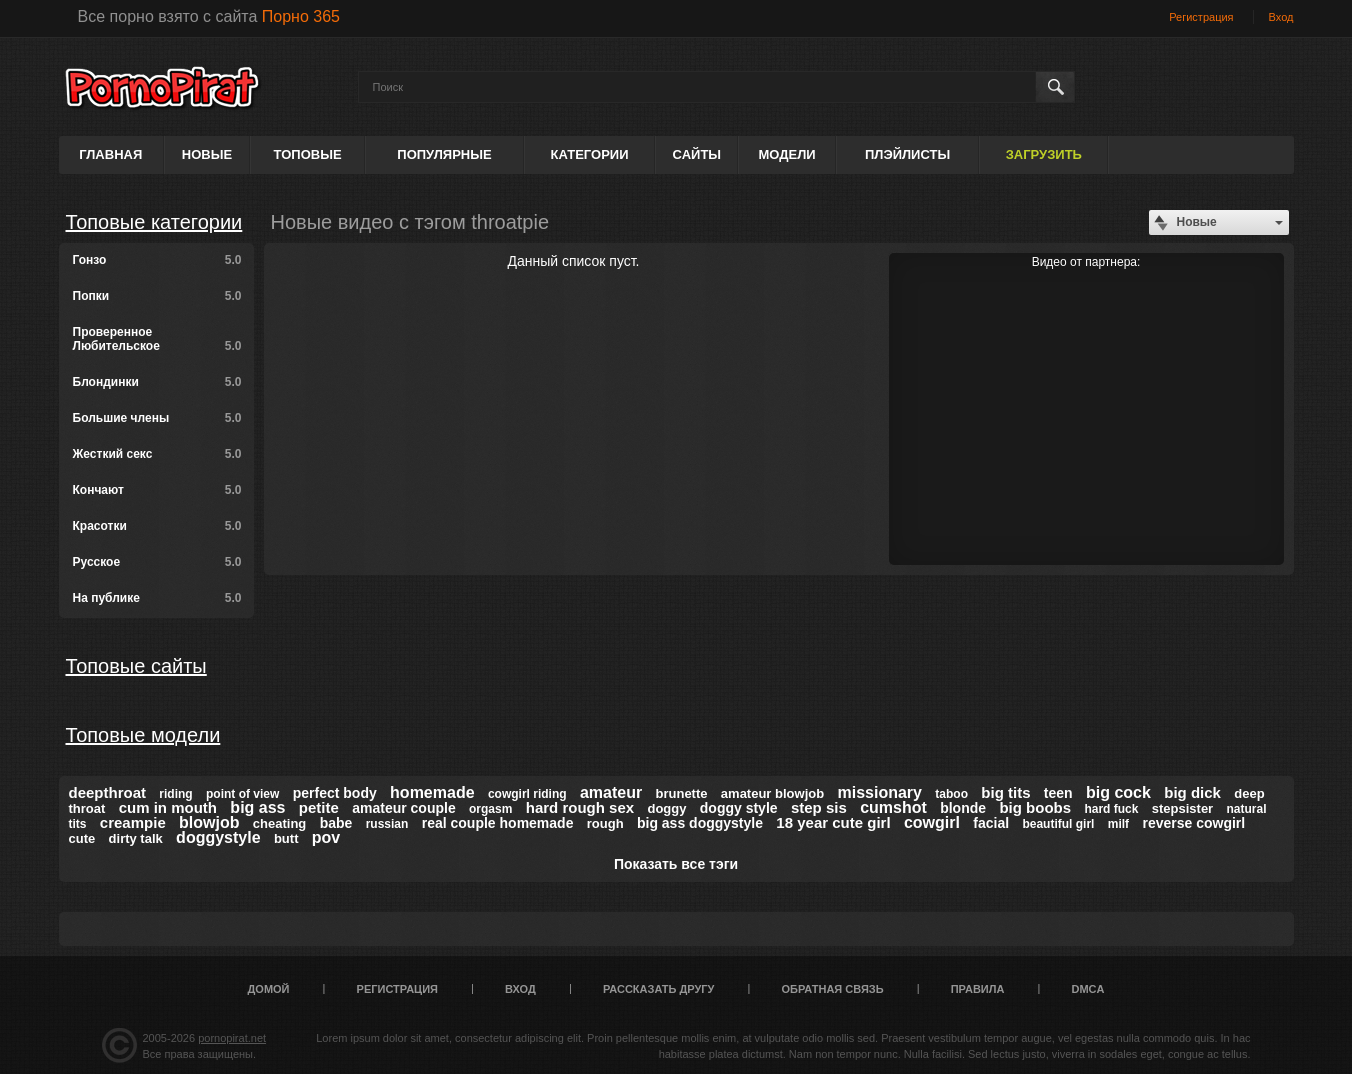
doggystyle (218, 837)
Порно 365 (301, 16)
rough (605, 823)
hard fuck (1111, 809)
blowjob (209, 822)
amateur (611, 792)
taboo (951, 794)
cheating (279, 823)
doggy (666, 808)
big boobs (1035, 807)
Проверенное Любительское (157, 339)
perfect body (335, 793)
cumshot (893, 807)
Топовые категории (154, 222)
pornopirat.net (232, 1038)
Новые (207, 154)
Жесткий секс (157, 454)
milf (1118, 824)
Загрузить (1044, 154)
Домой (269, 989)
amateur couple (403, 808)
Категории (590, 154)
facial (991, 823)
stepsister (1182, 808)
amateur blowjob (772, 793)
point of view (242, 794)
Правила (978, 989)
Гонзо (157, 260)
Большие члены (157, 418)
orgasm (490, 809)
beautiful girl (1058, 824)
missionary (879, 792)
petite (319, 807)
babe (336, 823)
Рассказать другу (659, 989)
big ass (257, 807)
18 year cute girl (833, 822)
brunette (682, 793)
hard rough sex (580, 807)
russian (387, 824)
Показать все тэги (676, 864)
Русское (157, 562)
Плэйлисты (907, 154)
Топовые (308, 154)
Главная (110, 154)
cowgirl (932, 822)
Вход (1281, 17)
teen (1058, 793)
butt (286, 838)
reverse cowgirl (1193, 823)
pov (326, 837)
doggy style (739, 808)
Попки (157, 296)
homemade (432, 792)
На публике (157, 598)
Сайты (697, 154)
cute (82, 838)
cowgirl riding (527, 794)
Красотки (157, 526)
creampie (133, 822)
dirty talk (136, 838)
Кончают (157, 490)
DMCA (1087, 989)
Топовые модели (143, 735)
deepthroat (108, 792)
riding (175, 794)
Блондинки (157, 382)
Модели (786, 154)
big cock (1118, 792)
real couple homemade (498, 823)
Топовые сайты (136, 666)
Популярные (444, 154)
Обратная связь (833, 989)
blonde (963, 808)
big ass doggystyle (700, 823)
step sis (819, 807)
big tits (1005, 792)
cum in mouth (168, 807)
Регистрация (1201, 17)
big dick (1192, 792)
